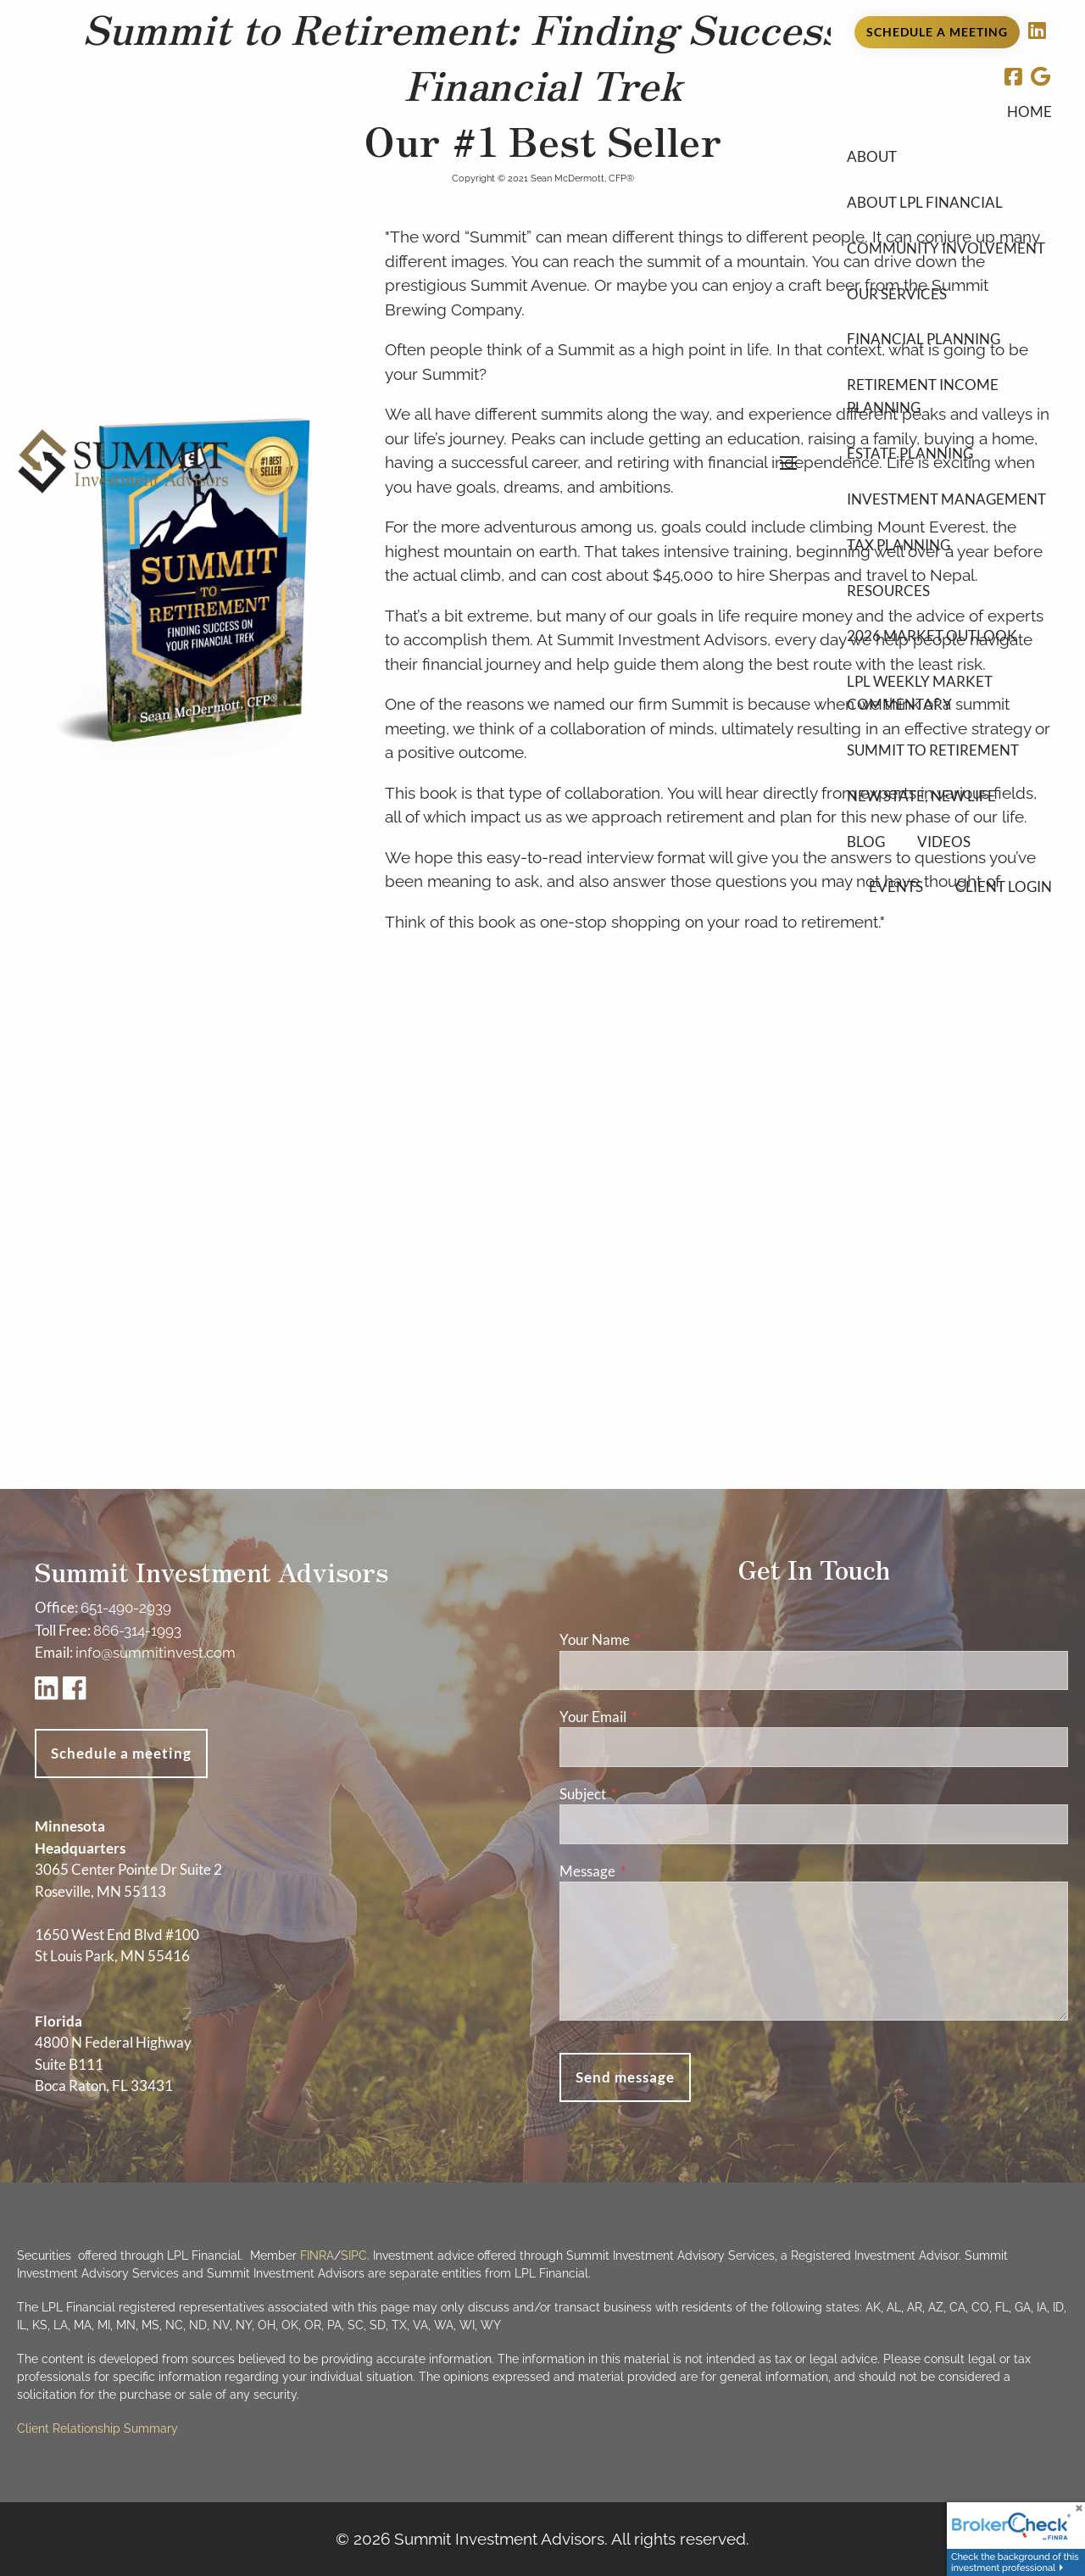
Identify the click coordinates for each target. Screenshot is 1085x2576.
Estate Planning (910, 453)
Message (653, 1871)
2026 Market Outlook (932, 635)
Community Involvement (946, 248)
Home (1029, 111)
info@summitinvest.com (155, 1652)
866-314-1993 (137, 1630)
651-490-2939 (126, 1607)
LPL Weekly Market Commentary (920, 692)
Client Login (1003, 886)
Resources (888, 590)
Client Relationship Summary (97, 2428)
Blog (866, 841)
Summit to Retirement (933, 750)
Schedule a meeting (121, 1753)
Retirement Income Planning (923, 396)
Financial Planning (923, 339)
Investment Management (946, 499)
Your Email (658, 1717)
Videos (944, 841)
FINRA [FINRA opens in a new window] (317, 2255)
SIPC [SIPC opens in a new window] (354, 2255)
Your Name (660, 1639)
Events (896, 886)
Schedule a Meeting (937, 32)
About (872, 156)
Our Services (897, 294)
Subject (648, 1794)
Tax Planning (898, 545)
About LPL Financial (925, 202)
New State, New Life (921, 796)
